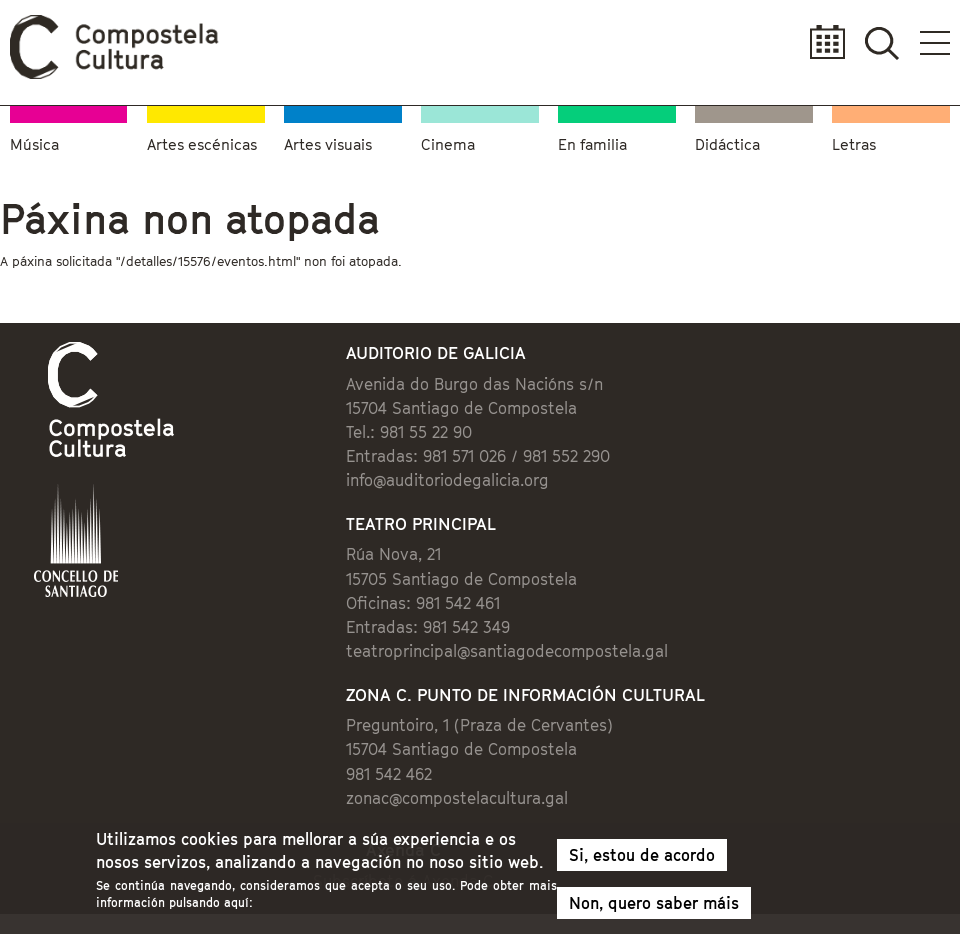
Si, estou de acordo (642, 860)
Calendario (821, 42)
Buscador (881, 42)
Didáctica (727, 144)
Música (34, 144)
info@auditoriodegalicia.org (447, 480)
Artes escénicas (202, 144)
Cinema (448, 144)
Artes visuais (328, 144)
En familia (592, 144)
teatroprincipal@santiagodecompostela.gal (507, 651)
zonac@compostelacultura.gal (457, 798)
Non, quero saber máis (654, 908)
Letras (854, 144)
